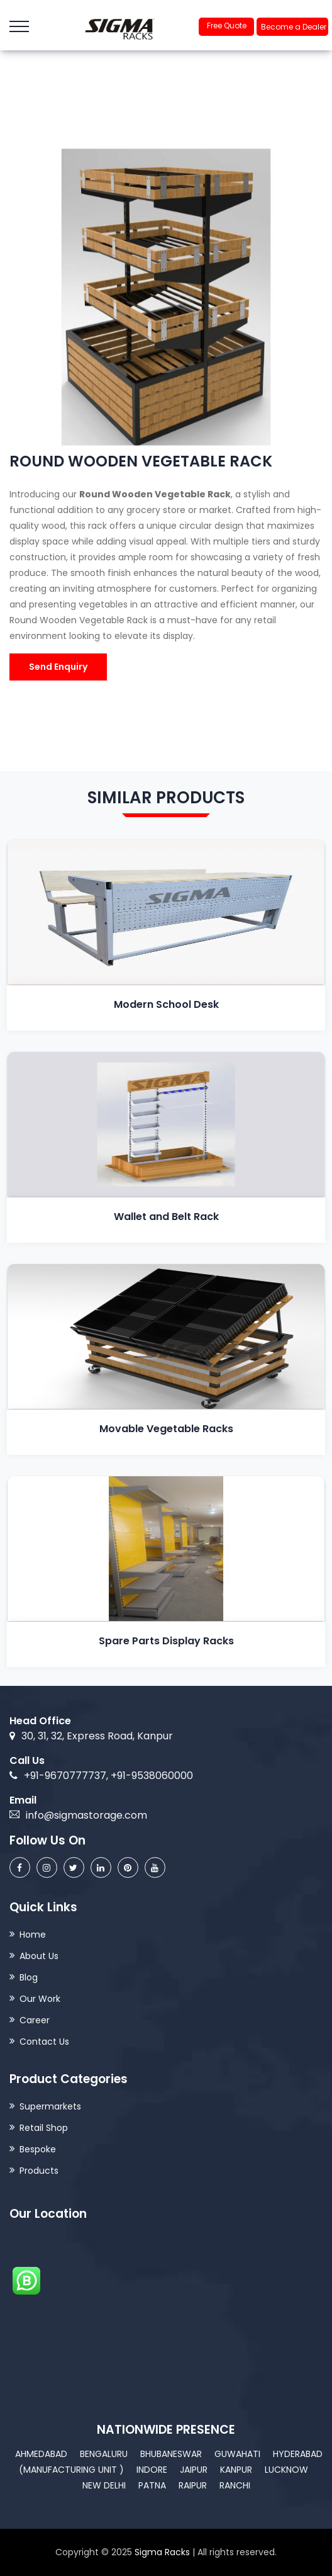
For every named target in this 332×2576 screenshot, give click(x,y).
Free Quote (226, 25)
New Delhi (104, 2485)
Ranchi (234, 2485)
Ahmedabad (41, 2454)
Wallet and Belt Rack (166, 1216)
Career (34, 2020)
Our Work (39, 1998)
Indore (151, 2469)
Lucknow (286, 2469)
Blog (28, 1977)
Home (32, 1934)
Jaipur (194, 2469)
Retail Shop (43, 2127)
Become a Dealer (293, 26)
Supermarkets (50, 2106)
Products (38, 2170)
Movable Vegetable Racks (166, 1428)
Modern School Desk (166, 1004)
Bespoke (37, 2149)
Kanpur (236, 2469)
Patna (152, 2485)
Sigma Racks (162, 2552)
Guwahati (237, 2454)
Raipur (193, 2485)
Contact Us (44, 2041)
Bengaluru (104, 2454)
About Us (38, 1956)
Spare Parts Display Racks (166, 1641)
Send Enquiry (58, 666)
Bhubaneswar (171, 2454)
